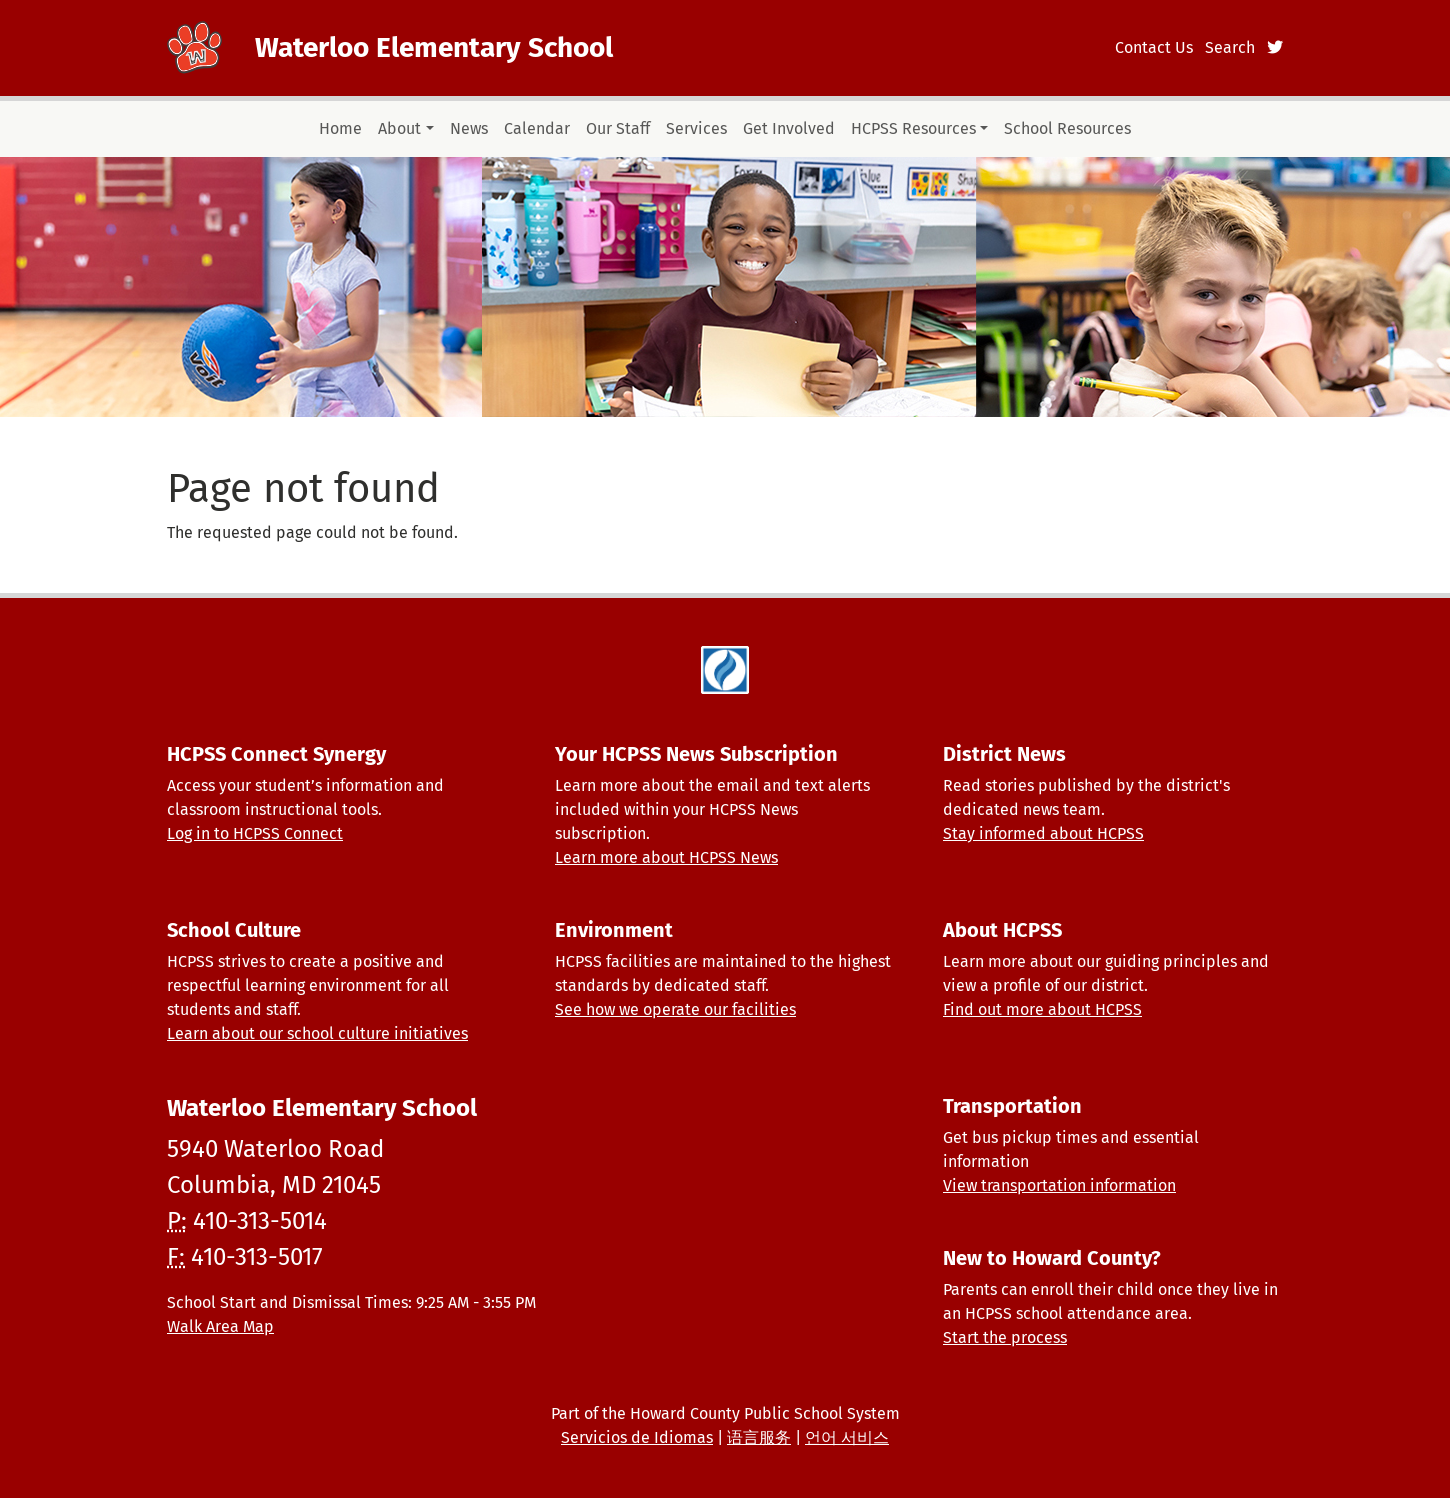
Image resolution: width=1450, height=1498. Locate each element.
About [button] (399, 128)
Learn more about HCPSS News (666, 857)
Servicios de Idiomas (637, 1437)
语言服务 (759, 1437)
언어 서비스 (847, 1437)
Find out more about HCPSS (1042, 1009)
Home (340, 128)
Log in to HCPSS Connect (255, 833)
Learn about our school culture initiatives (317, 1033)
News (469, 128)
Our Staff (618, 128)
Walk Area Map (220, 1326)
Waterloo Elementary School (434, 47)
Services (696, 128)
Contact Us (1154, 47)
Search (1230, 47)
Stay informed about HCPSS (1043, 833)
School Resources (1067, 128)
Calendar (537, 128)
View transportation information (1059, 1185)
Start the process (1005, 1337)
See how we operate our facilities (675, 1009)
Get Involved (789, 128)
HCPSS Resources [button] (913, 128)
